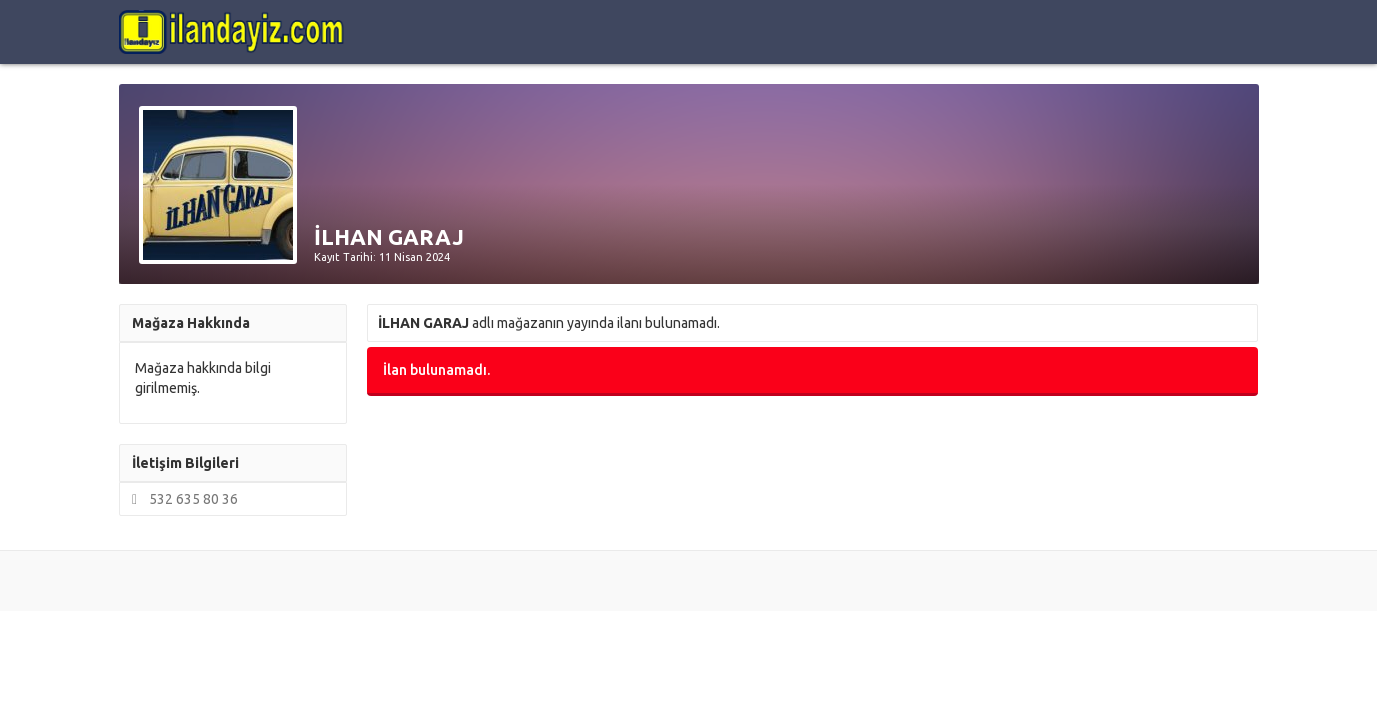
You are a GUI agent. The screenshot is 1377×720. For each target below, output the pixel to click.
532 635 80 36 (182, 499)
